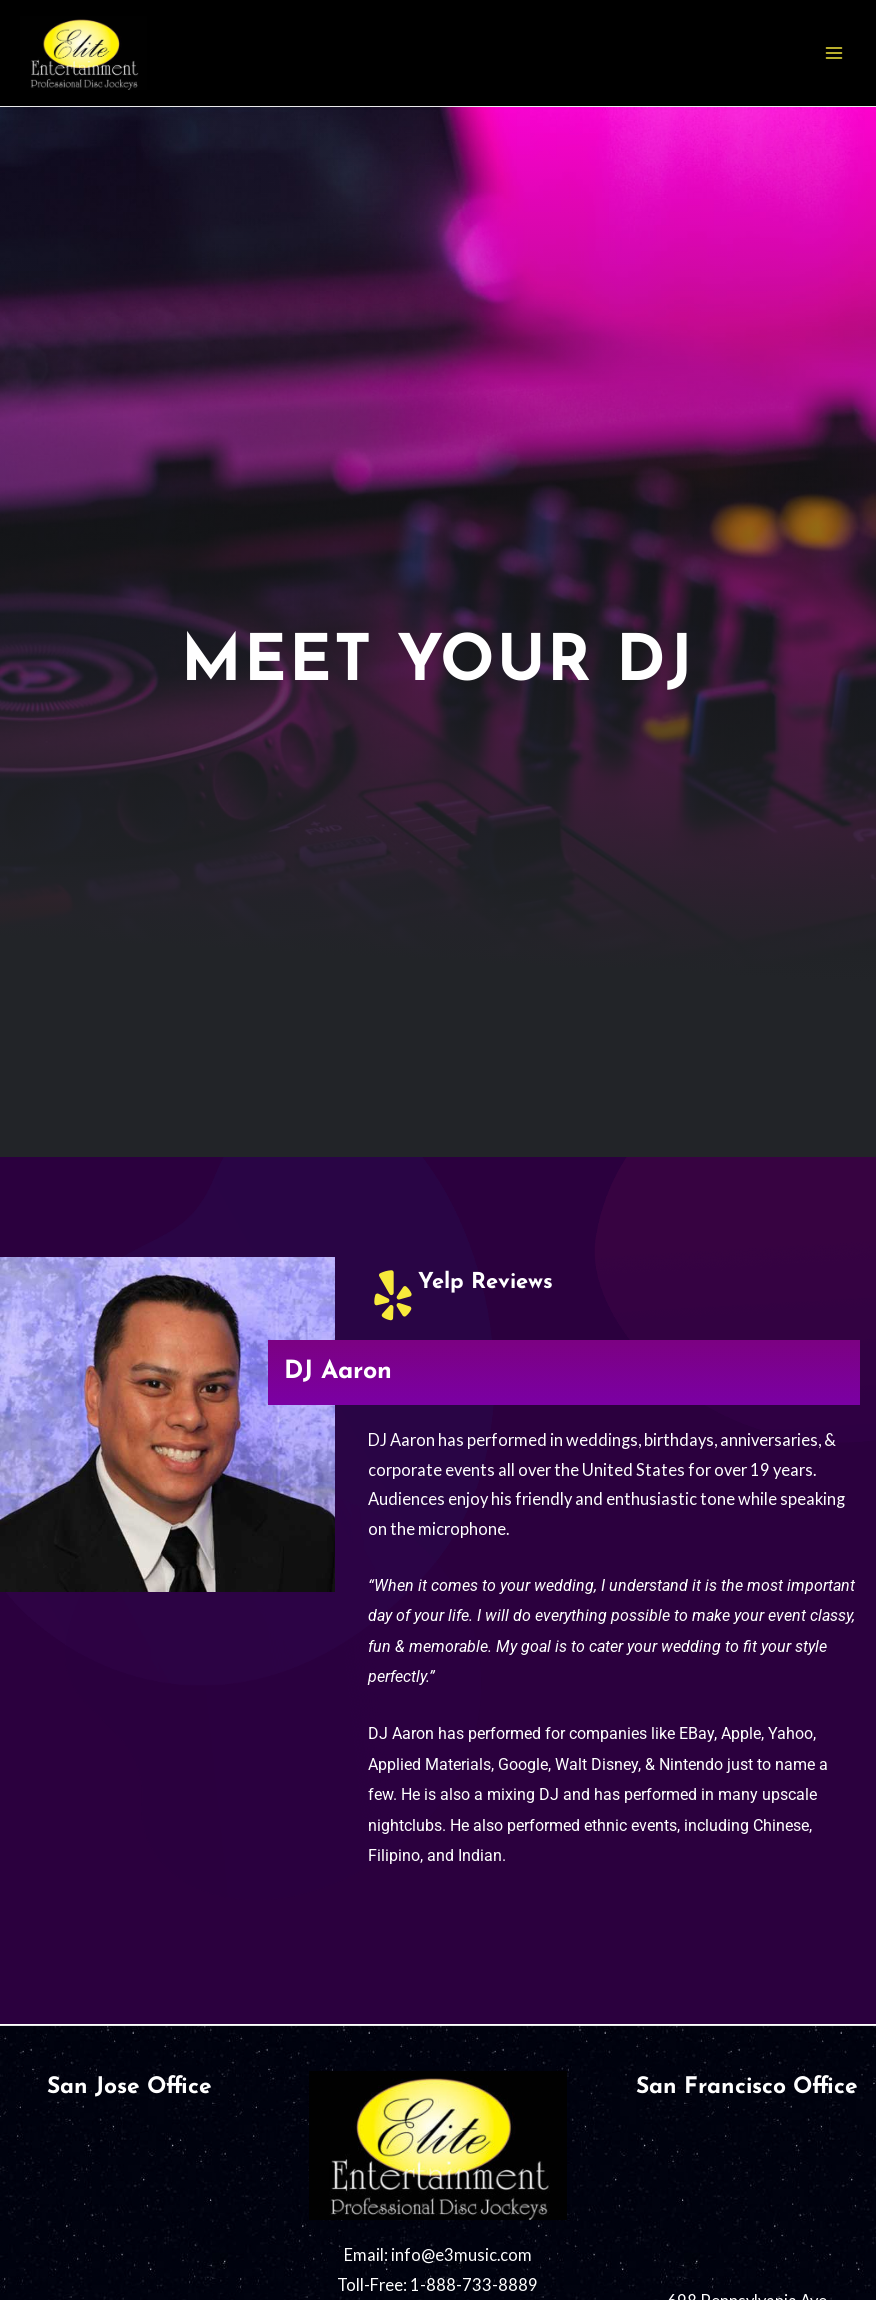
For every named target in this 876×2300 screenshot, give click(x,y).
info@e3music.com (461, 2254)
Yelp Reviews (485, 1282)
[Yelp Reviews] (393, 1295)
